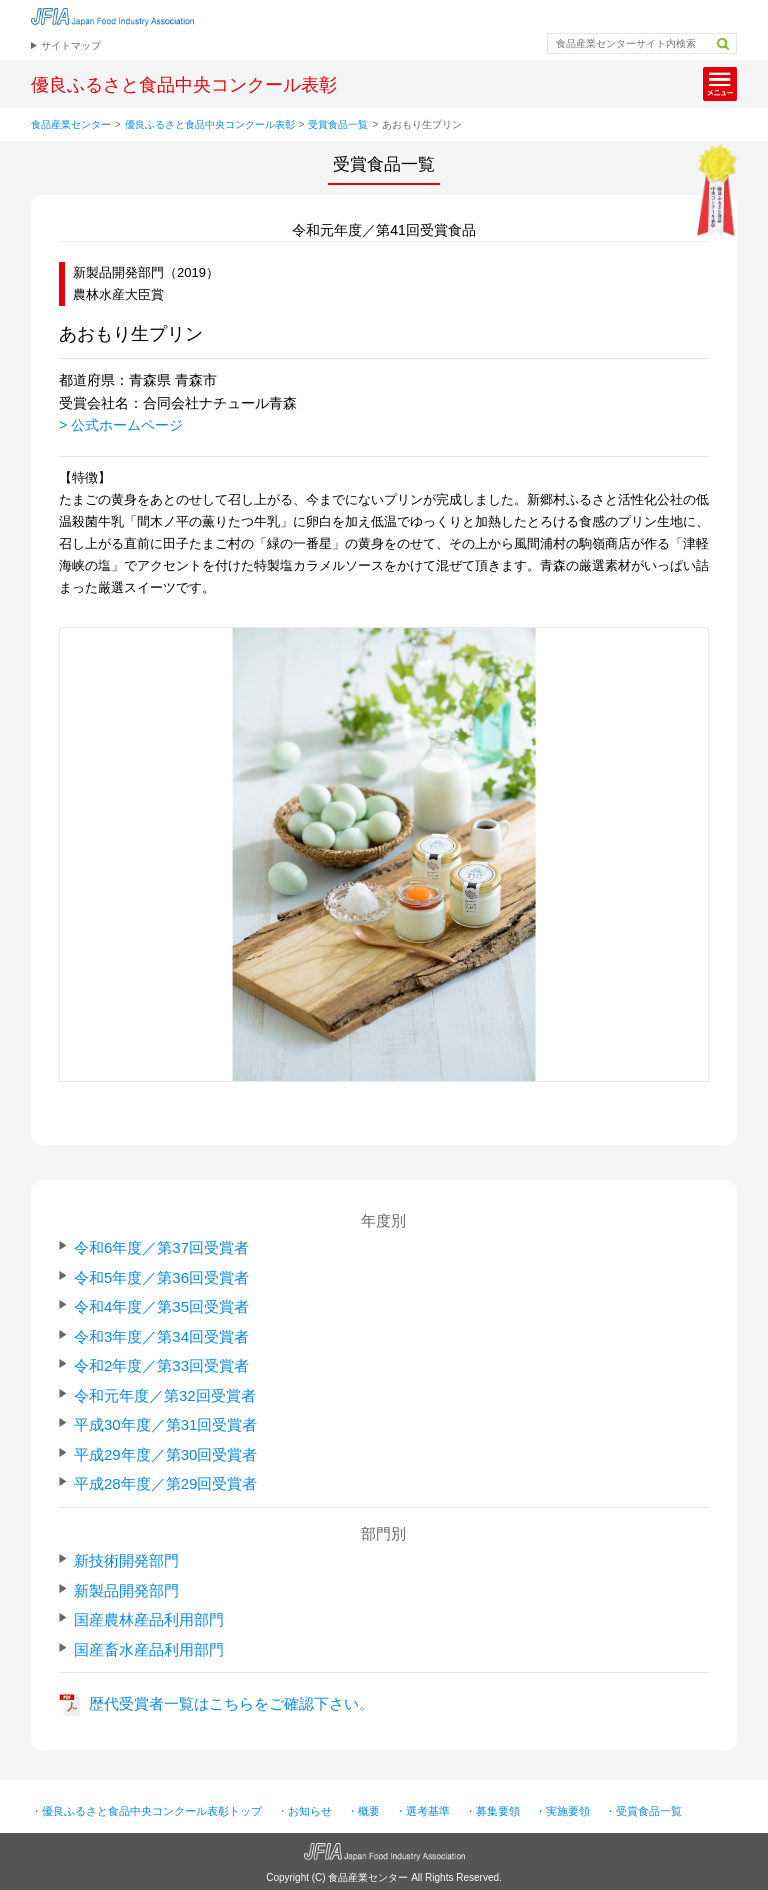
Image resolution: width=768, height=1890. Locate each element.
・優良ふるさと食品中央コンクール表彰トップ (146, 1811)
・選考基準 (422, 1811)
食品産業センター (71, 124)
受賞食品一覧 (338, 124)
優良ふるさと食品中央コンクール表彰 (210, 124)
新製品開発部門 (126, 1590)
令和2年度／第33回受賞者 (161, 1365)
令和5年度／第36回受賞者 (161, 1277)
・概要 (363, 1811)
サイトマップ (71, 45)
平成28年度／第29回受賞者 (165, 1483)
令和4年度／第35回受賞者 (161, 1306)
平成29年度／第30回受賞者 (165, 1454)
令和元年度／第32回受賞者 (165, 1395)
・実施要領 (562, 1811)
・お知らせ (304, 1811)
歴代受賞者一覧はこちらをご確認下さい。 (231, 1703)
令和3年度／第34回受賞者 (161, 1336)
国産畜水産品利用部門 (149, 1649)
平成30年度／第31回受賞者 (165, 1424)
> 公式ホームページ (121, 425)
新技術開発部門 (126, 1560)
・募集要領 (492, 1811)
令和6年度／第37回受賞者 (161, 1247)
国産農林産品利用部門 (149, 1619)
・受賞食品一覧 (643, 1811)
